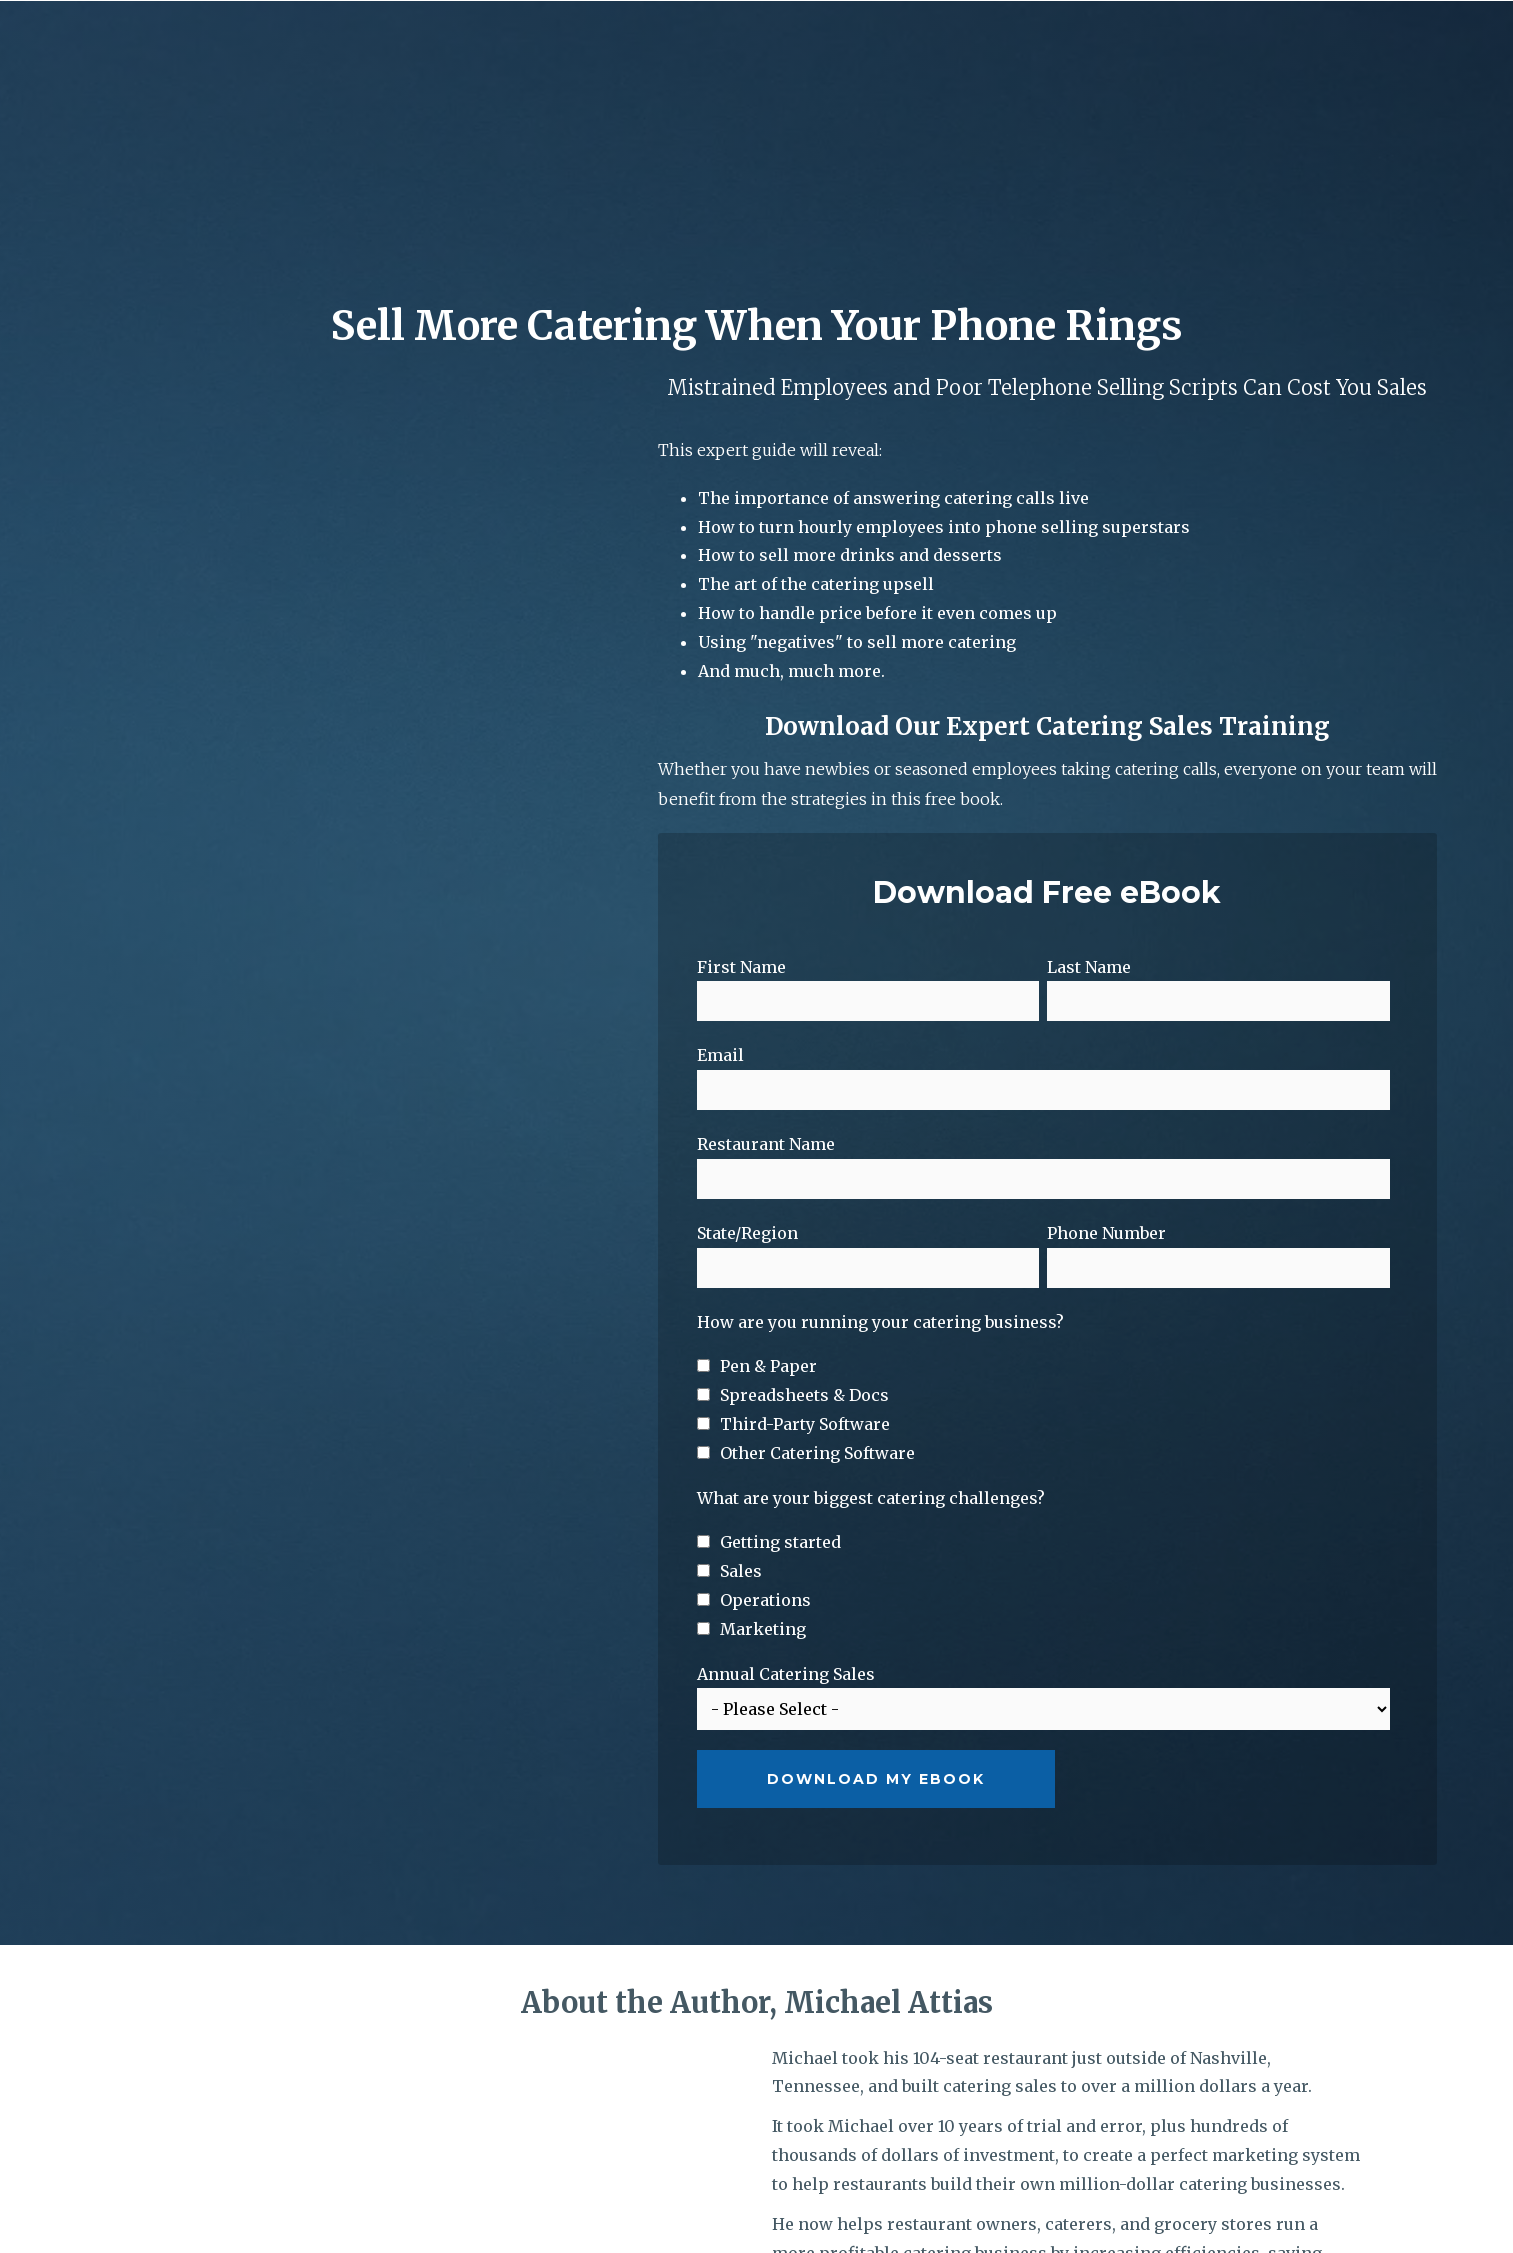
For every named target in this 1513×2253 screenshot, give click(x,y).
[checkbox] (1044, 1236)
